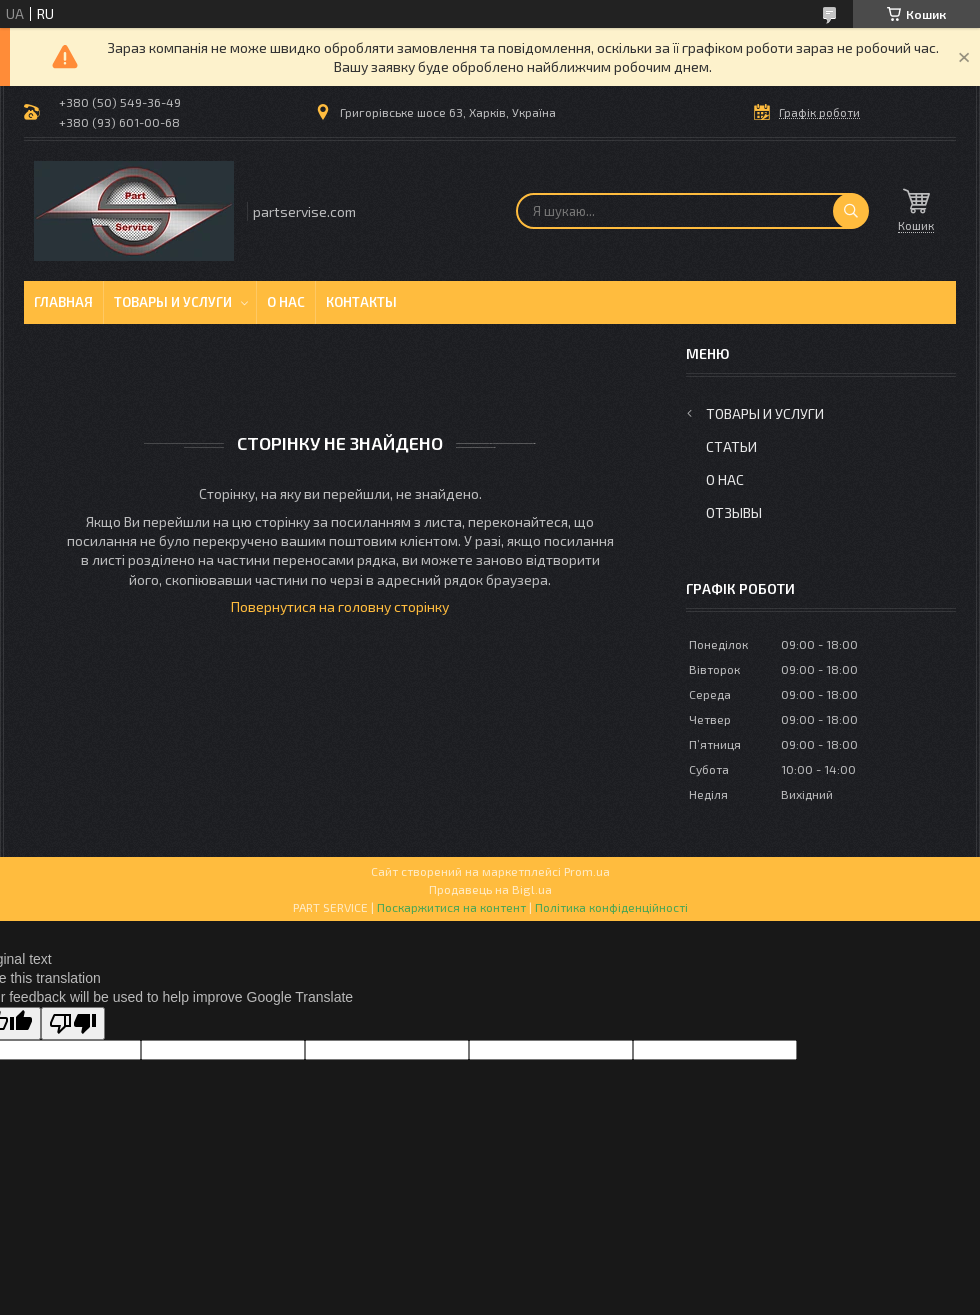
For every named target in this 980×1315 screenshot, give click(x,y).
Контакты (361, 302)
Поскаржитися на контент (451, 907)
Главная (63, 302)
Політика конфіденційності (611, 907)
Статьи (731, 446)
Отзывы (734, 512)
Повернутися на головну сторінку (340, 606)
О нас (286, 302)
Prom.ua (587, 871)
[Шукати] (851, 211)
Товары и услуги (173, 302)
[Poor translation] (73, 1023)
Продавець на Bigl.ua (490, 889)
